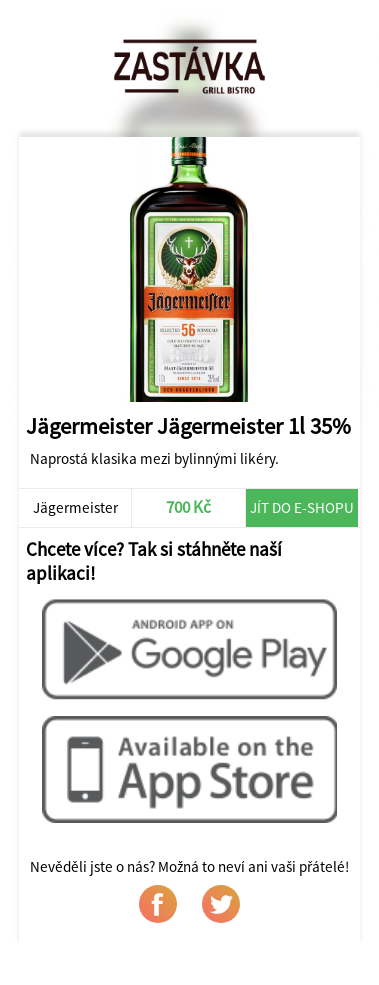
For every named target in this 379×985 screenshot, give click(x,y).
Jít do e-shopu (302, 507)
